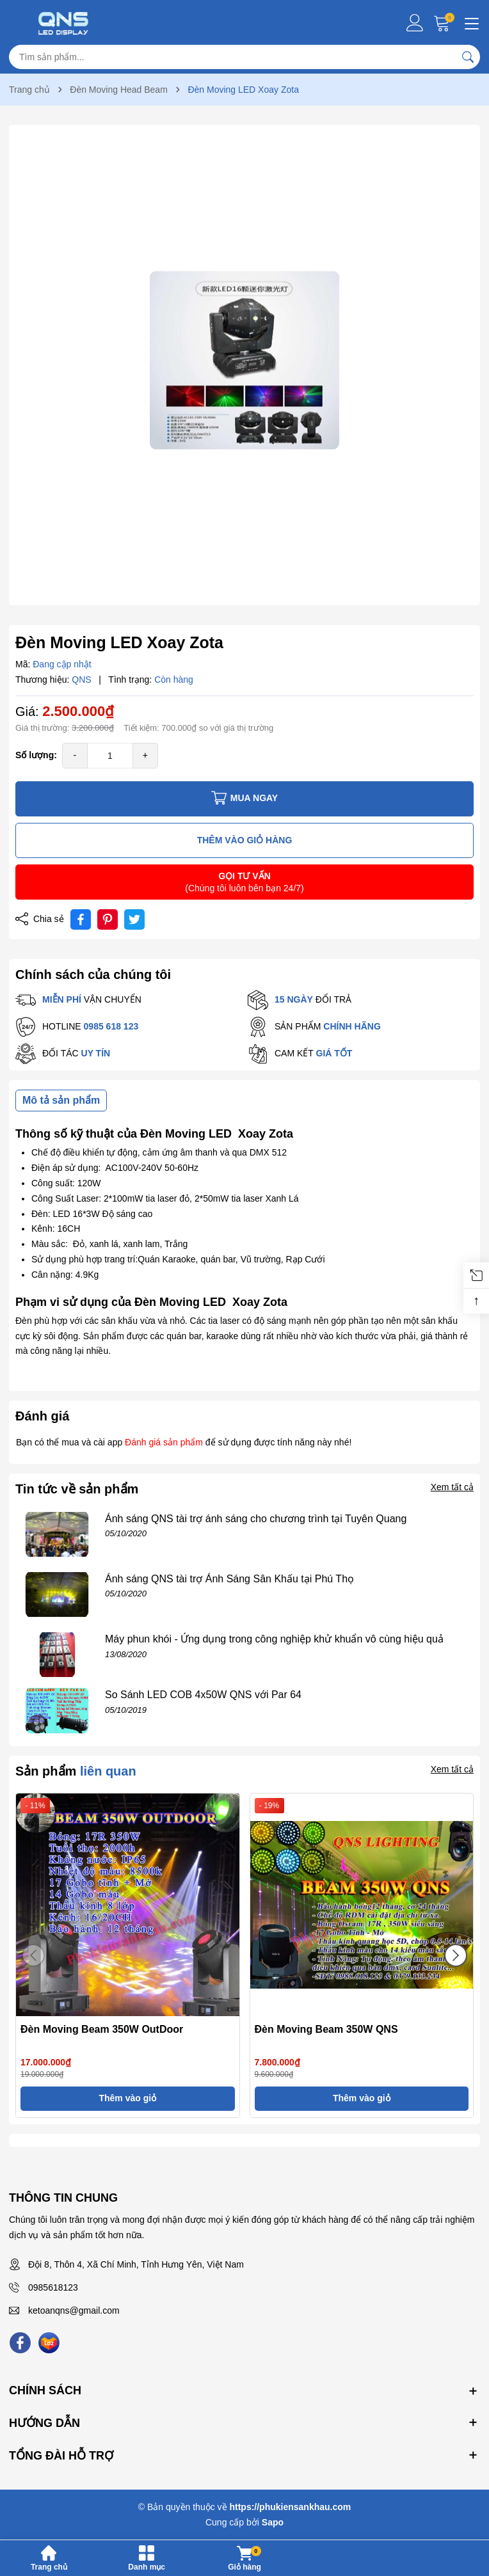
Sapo (273, 2522)
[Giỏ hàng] (443, 22)
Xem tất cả (452, 1487)
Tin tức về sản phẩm (76, 1489)
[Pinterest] (107, 919)
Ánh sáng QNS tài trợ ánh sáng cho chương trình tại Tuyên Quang (255, 1518)
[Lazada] (49, 2343)
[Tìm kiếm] (468, 57)
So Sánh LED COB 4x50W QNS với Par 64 (203, 1694)
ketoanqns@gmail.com (74, 2310)
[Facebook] (20, 2343)
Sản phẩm (75, 1771)
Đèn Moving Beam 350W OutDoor (101, 2029)
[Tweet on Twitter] (134, 919)
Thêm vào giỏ (127, 2098)
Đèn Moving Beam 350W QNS (326, 2029)
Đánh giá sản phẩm (164, 1442)
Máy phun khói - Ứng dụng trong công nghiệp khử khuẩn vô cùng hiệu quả (274, 1639)
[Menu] (470, 22)
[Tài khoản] (415, 22)
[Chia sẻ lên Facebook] (80, 919)
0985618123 (53, 2287)
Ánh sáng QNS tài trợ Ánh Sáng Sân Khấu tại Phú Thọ (229, 1578)
